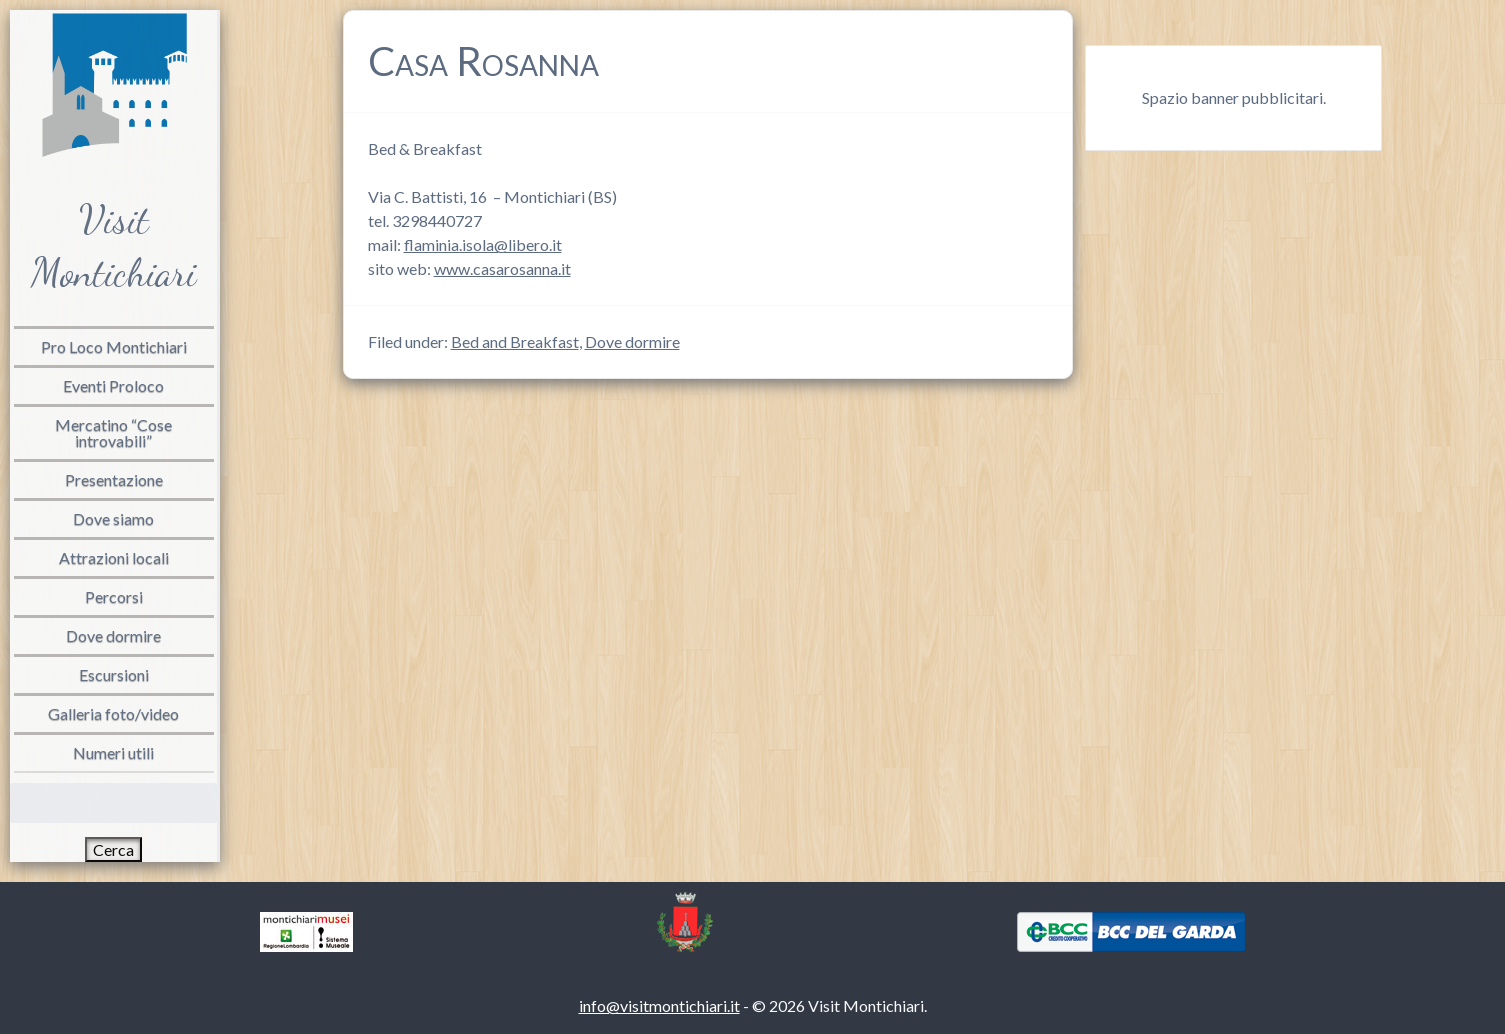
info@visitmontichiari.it (659, 1005)
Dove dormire (632, 341)
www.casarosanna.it (502, 268)
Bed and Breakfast (515, 341)
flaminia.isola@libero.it (483, 244)
